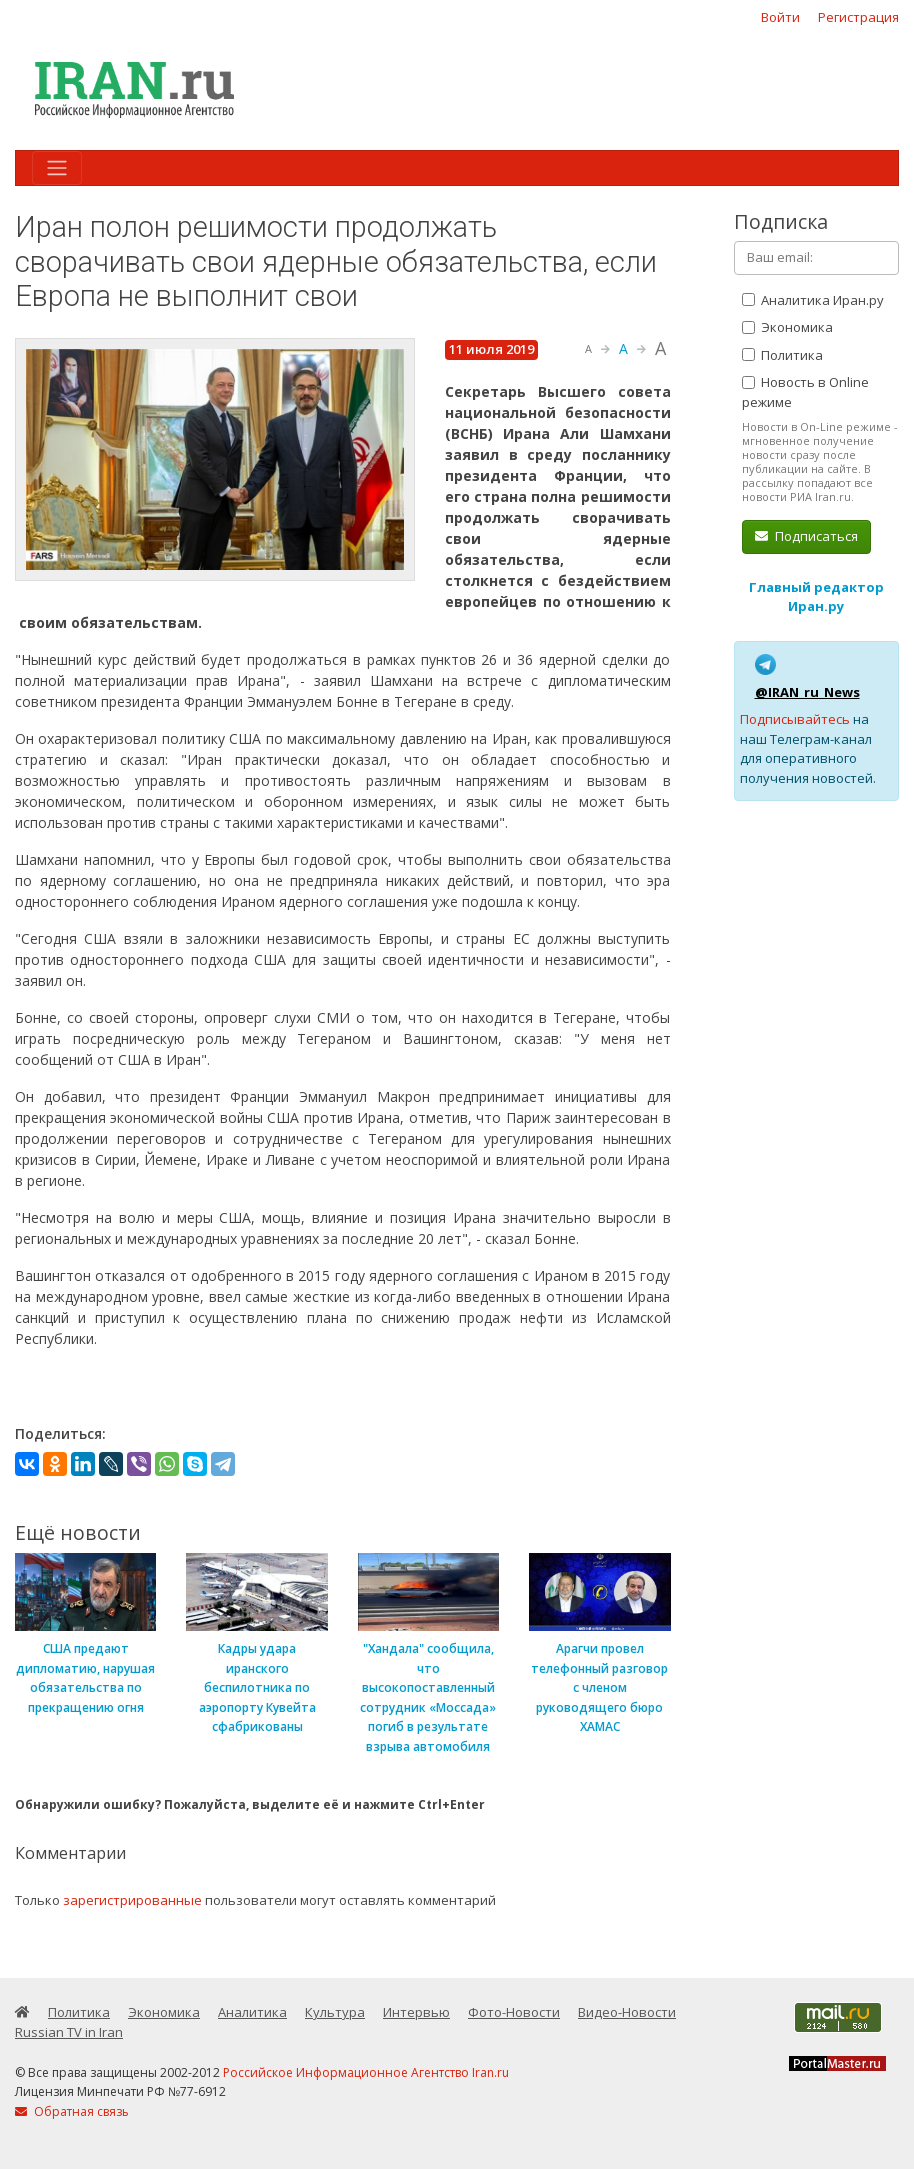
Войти (780, 17)
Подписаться (806, 536)
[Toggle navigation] (57, 168)
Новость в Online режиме (805, 392)
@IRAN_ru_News (807, 692)
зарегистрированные (132, 1900)
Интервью (416, 2012)
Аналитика (252, 2012)
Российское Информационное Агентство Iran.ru (366, 2072)
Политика (782, 355)
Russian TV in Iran (69, 2032)
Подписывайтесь (795, 719)
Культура (335, 2012)
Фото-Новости (514, 2012)
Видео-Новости (627, 2012)
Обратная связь (72, 2111)
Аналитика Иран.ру (813, 300)
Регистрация (858, 17)
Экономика (787, 327)
